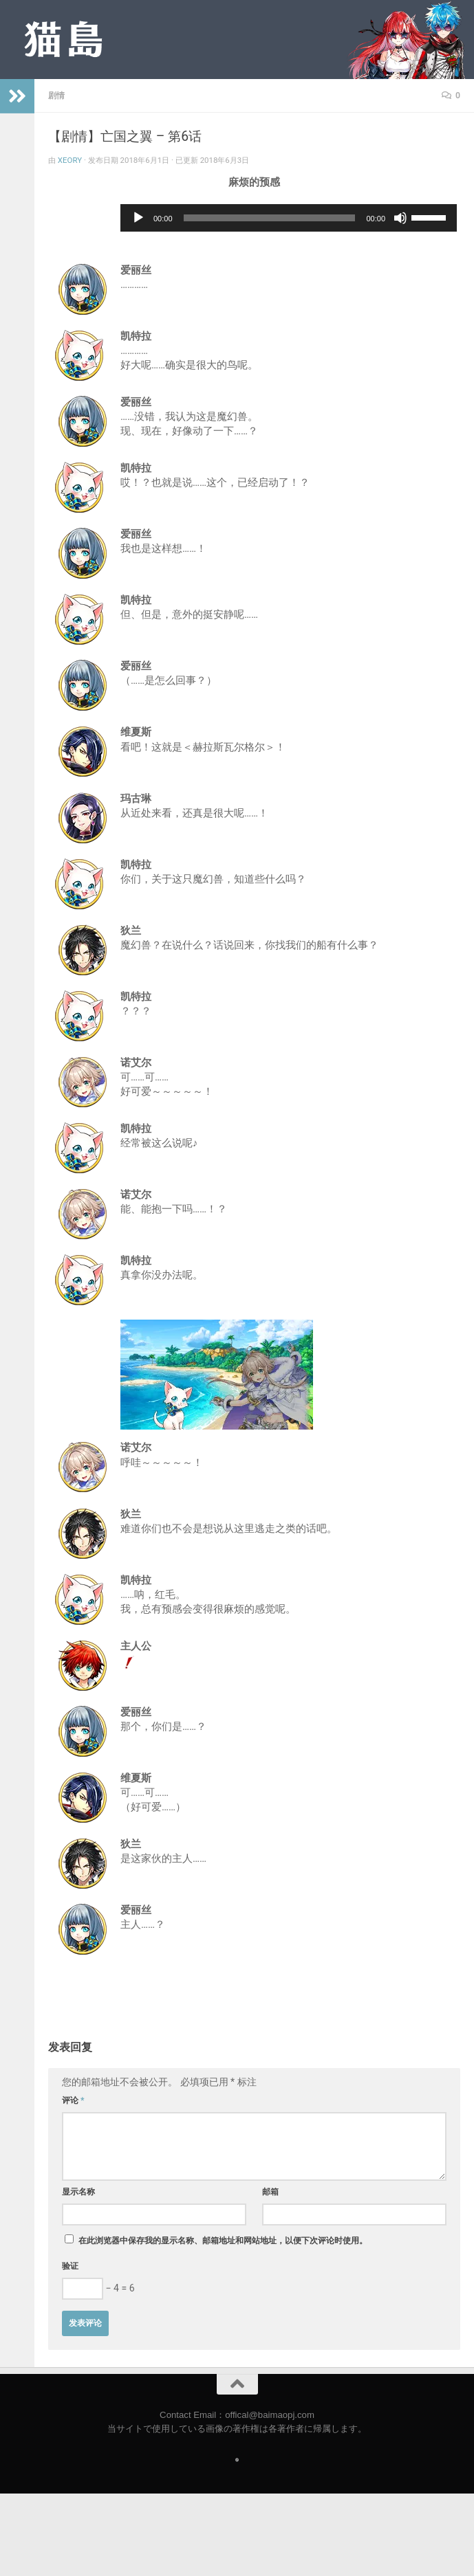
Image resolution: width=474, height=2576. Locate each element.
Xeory (70, 160)
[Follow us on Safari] (237, 2459)
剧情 (56, 95)
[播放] (138, 218)
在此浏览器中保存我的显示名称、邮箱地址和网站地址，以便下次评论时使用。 (222, 2240)
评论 (73, 2100)
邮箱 (270, 2192)
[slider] (270, 217)
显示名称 (78, 2192)
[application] (288, 218)
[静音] (400, 218)
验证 (70, 2266)
